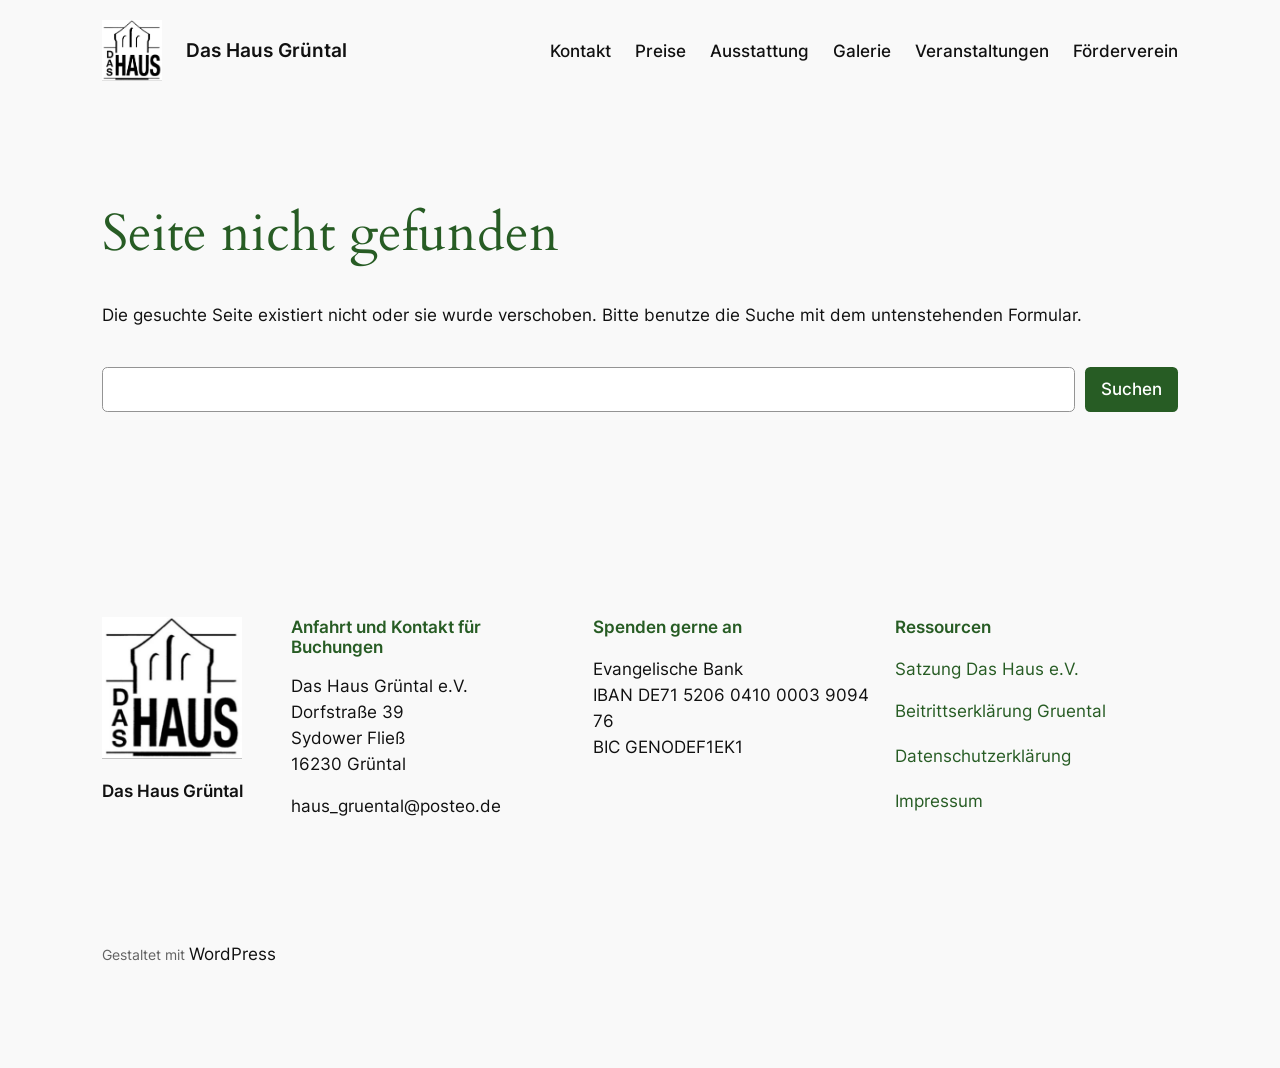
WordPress (232, 954)
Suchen (1131, 389)
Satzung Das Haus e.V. (987, 669)
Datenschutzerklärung (983, 756)
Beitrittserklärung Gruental (1000, 711)
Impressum (939, 801)
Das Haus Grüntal (266, 50)
